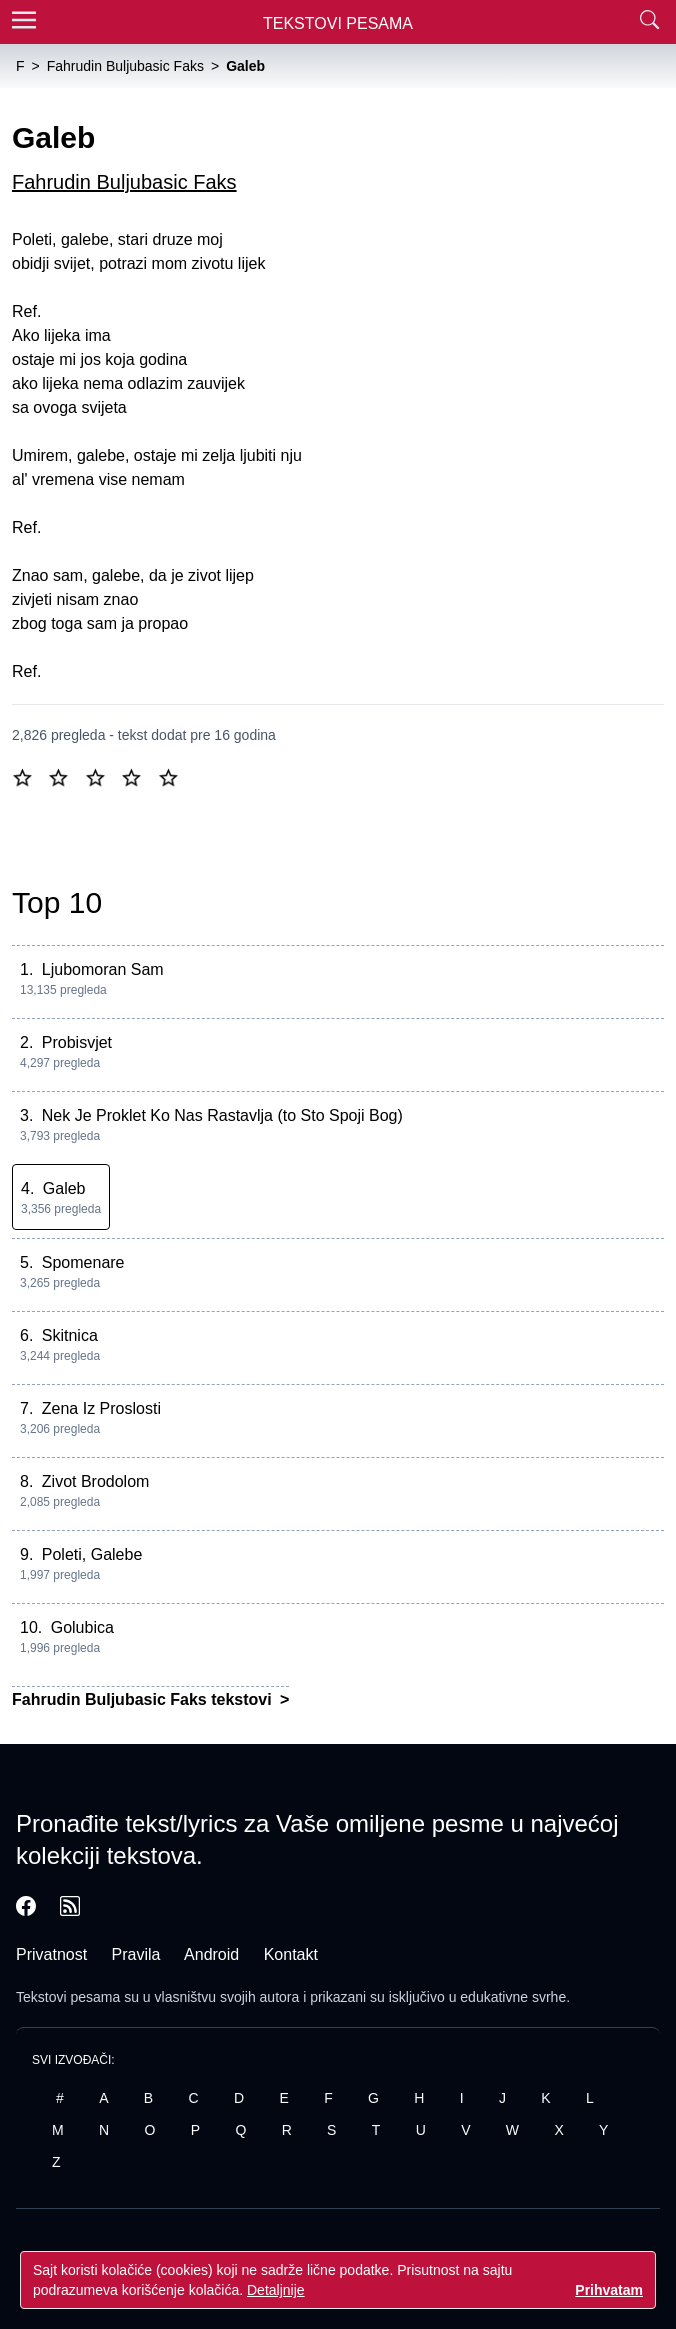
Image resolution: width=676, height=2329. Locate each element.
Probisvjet (77, 1042)
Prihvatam (609, 2290)
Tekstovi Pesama (338, 23)
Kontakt (291, 1954)
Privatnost (51, 1954)
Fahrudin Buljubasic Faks (124, 182)
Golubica (82, 1627)
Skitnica (70, 1335)
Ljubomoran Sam (103, 969)
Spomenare (83, 1262)
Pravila (136, 1954)
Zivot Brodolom (96, 1481)
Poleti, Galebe (92, 1554)
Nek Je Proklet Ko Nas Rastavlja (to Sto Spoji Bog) (222, 1115)
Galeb (64, 1188)
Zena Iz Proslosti (101, 1408)
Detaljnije (276, 2290)
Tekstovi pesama (68, 1997)
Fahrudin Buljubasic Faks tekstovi (144, 1699)
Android (211, 1954)
